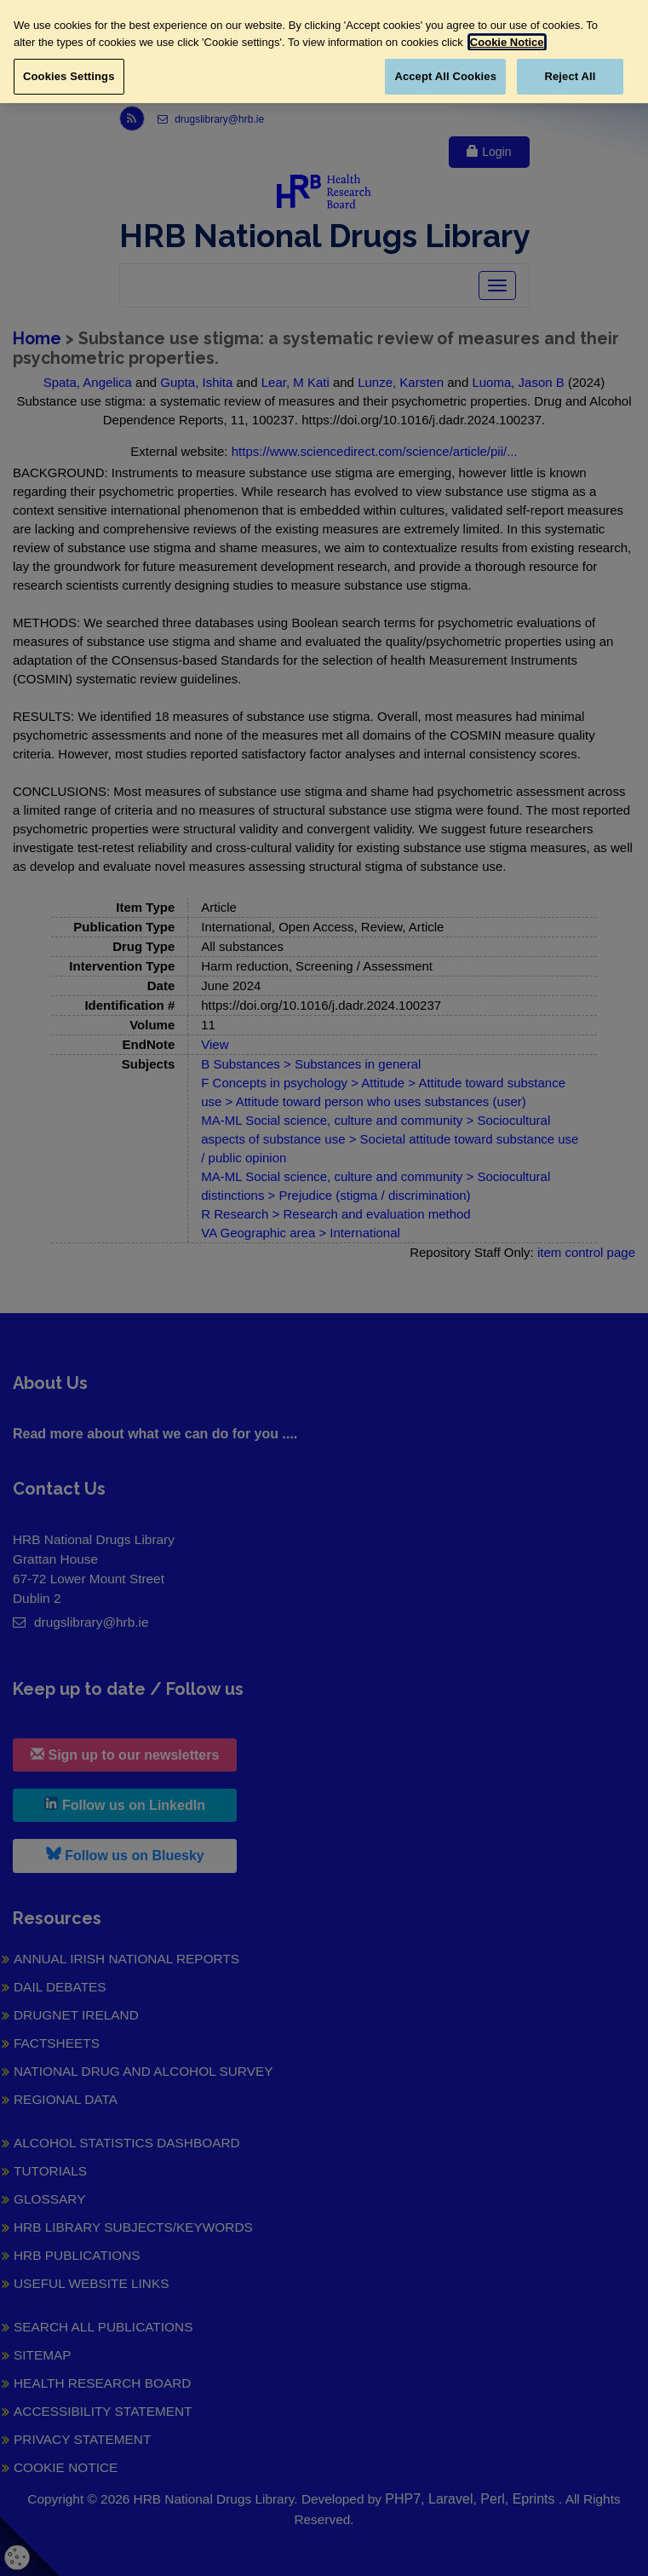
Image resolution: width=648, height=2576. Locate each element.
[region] (324, 51)
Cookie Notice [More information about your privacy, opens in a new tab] (507, 42)
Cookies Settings (69, 76)
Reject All (569, 76)
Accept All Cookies (445, 76)
